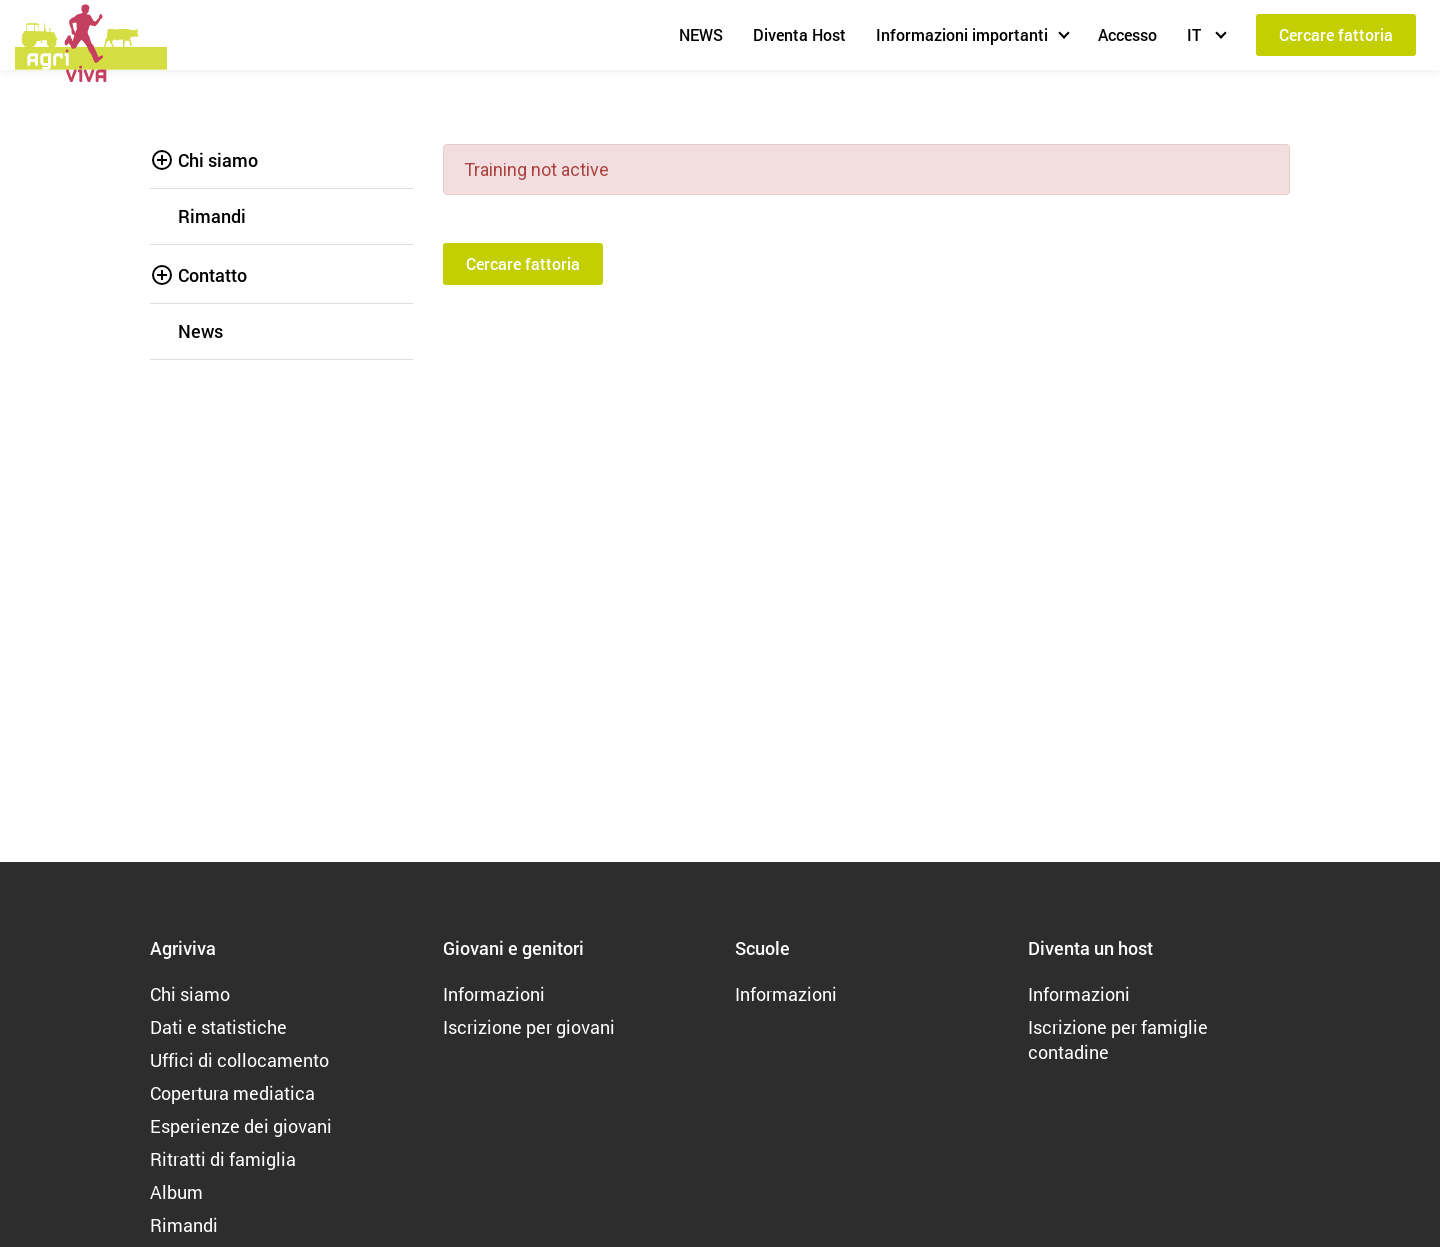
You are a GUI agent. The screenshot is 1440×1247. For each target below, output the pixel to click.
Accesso (1127, 34)
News (200, 331)
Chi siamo (218, 160)
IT (1196, 34)
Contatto (212, 275)
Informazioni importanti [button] (962, 34)
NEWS (701, 34)
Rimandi (212, 216)
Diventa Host (799, 34)
